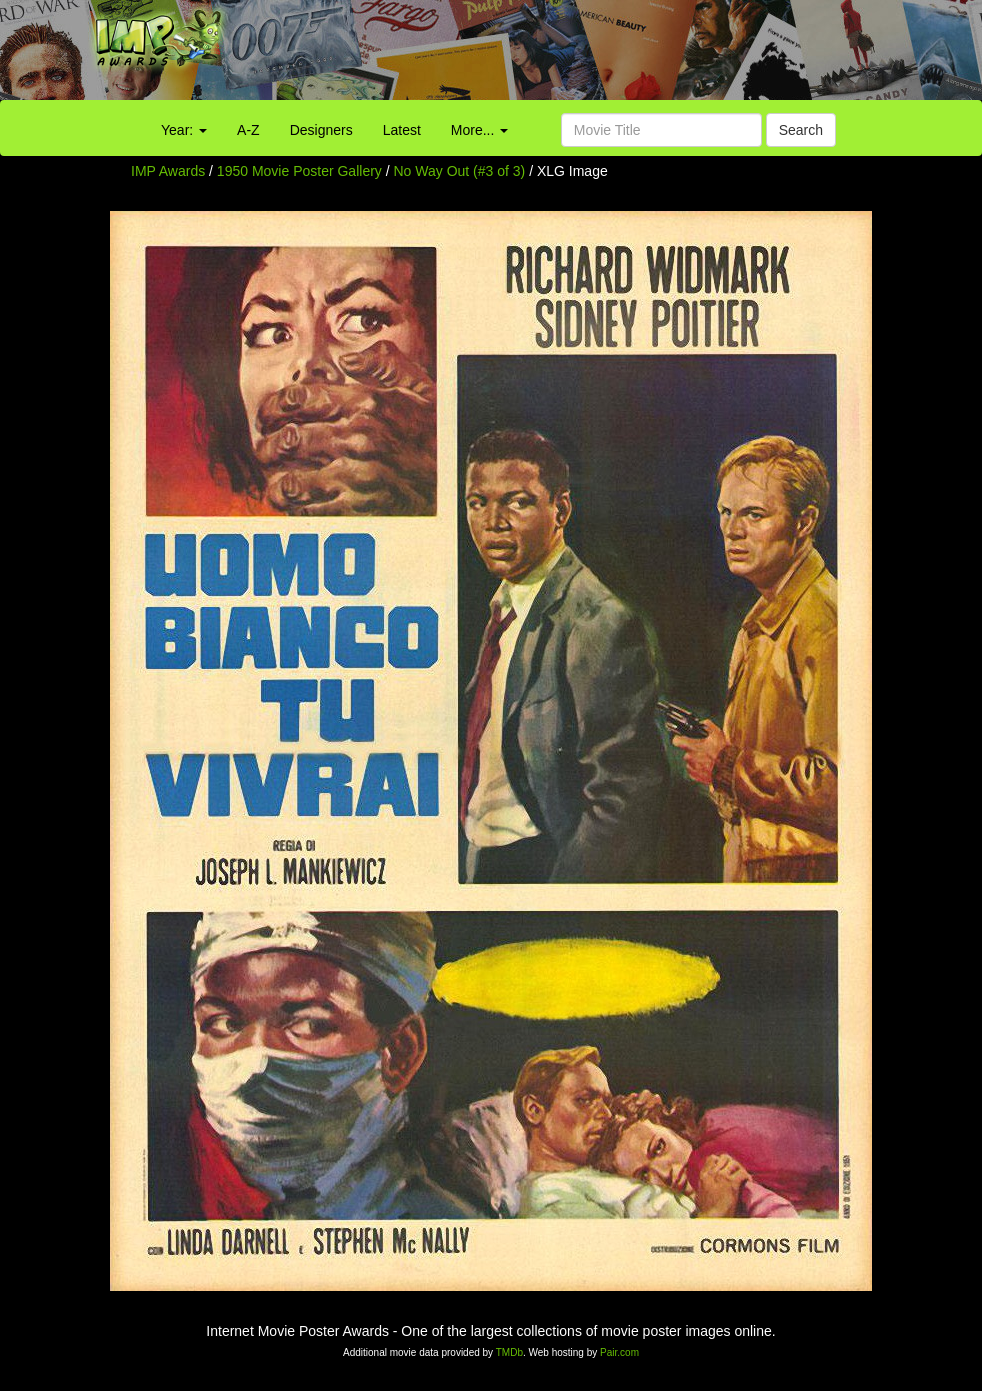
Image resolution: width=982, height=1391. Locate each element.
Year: (184, 130)
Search (801, 130)
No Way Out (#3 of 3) (460, 171)
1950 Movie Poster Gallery (299, 171)
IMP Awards (168, 171)
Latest (402, 130)
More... (479, 130)
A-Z (248, 130)
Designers (321, 130)
